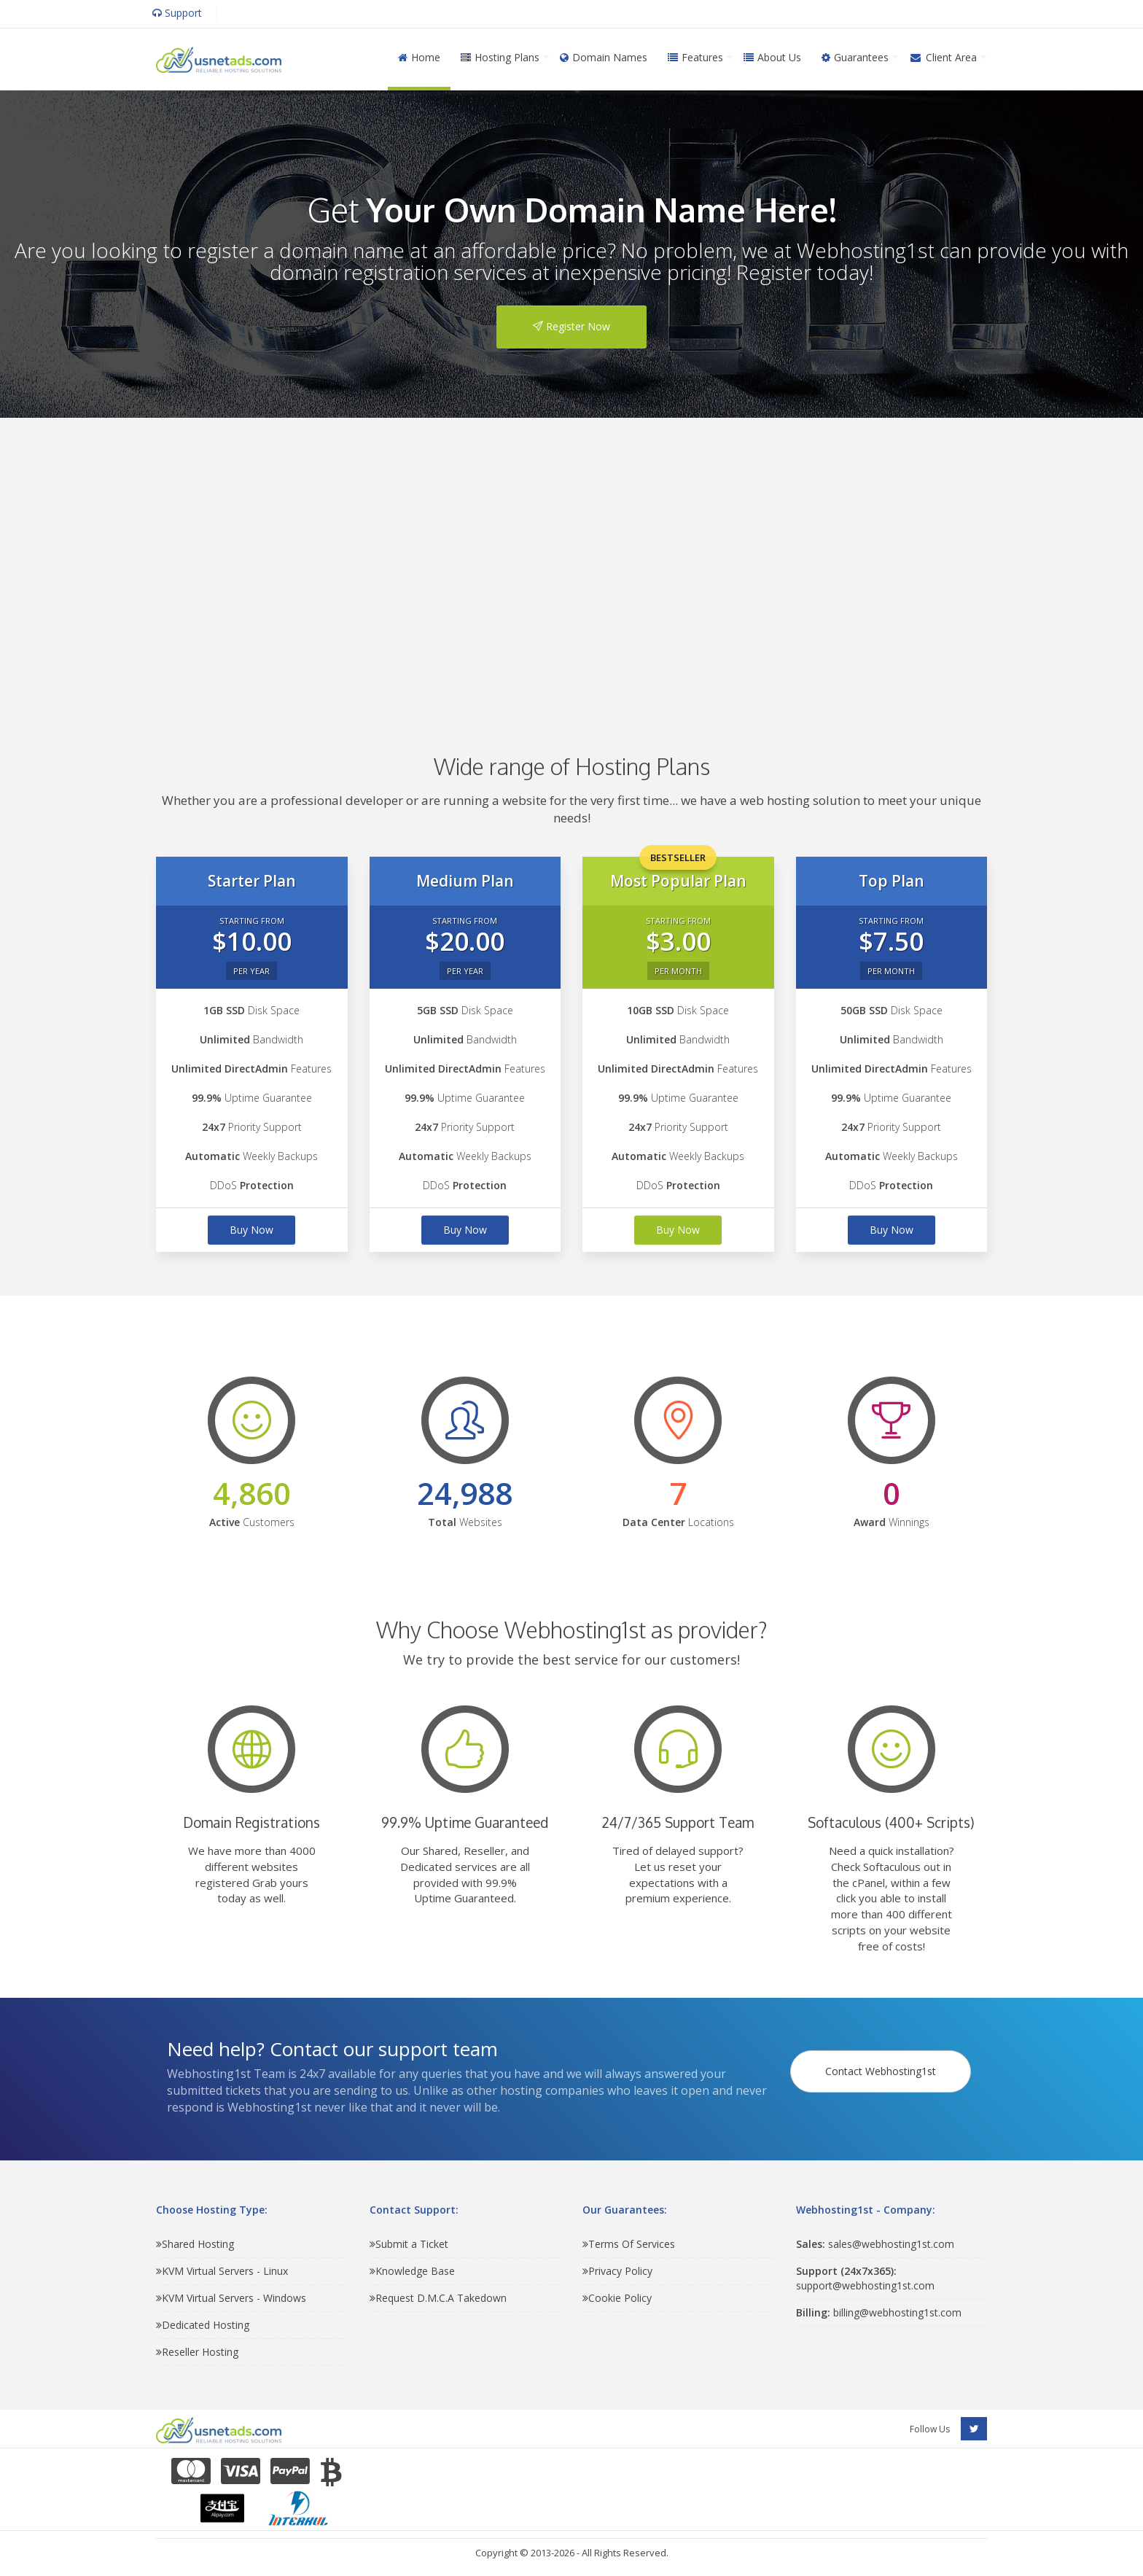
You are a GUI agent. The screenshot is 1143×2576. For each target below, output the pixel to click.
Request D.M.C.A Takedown (438, 2298)
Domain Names (603, 57)
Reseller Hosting (197, 2352)
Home (419, 57)
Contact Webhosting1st (882, 2063)
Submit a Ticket (409, 2244)
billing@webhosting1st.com (878, 2312)
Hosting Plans (500, 57)
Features (695, 57)
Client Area (943, 57)
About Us (772, 57)
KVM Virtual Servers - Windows (231, 2298)
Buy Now (251, 1230)
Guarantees (855, 57)
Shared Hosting (195, 2244)
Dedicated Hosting (202, 2325)
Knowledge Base (412, 2271)
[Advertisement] (571, 564)
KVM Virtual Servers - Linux (222, 2271)
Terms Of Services (628, 2244)
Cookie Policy (617, 2298)
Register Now (571, 326)
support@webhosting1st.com (865, 2278)
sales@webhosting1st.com (875, 2244)
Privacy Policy (617, 2271)
